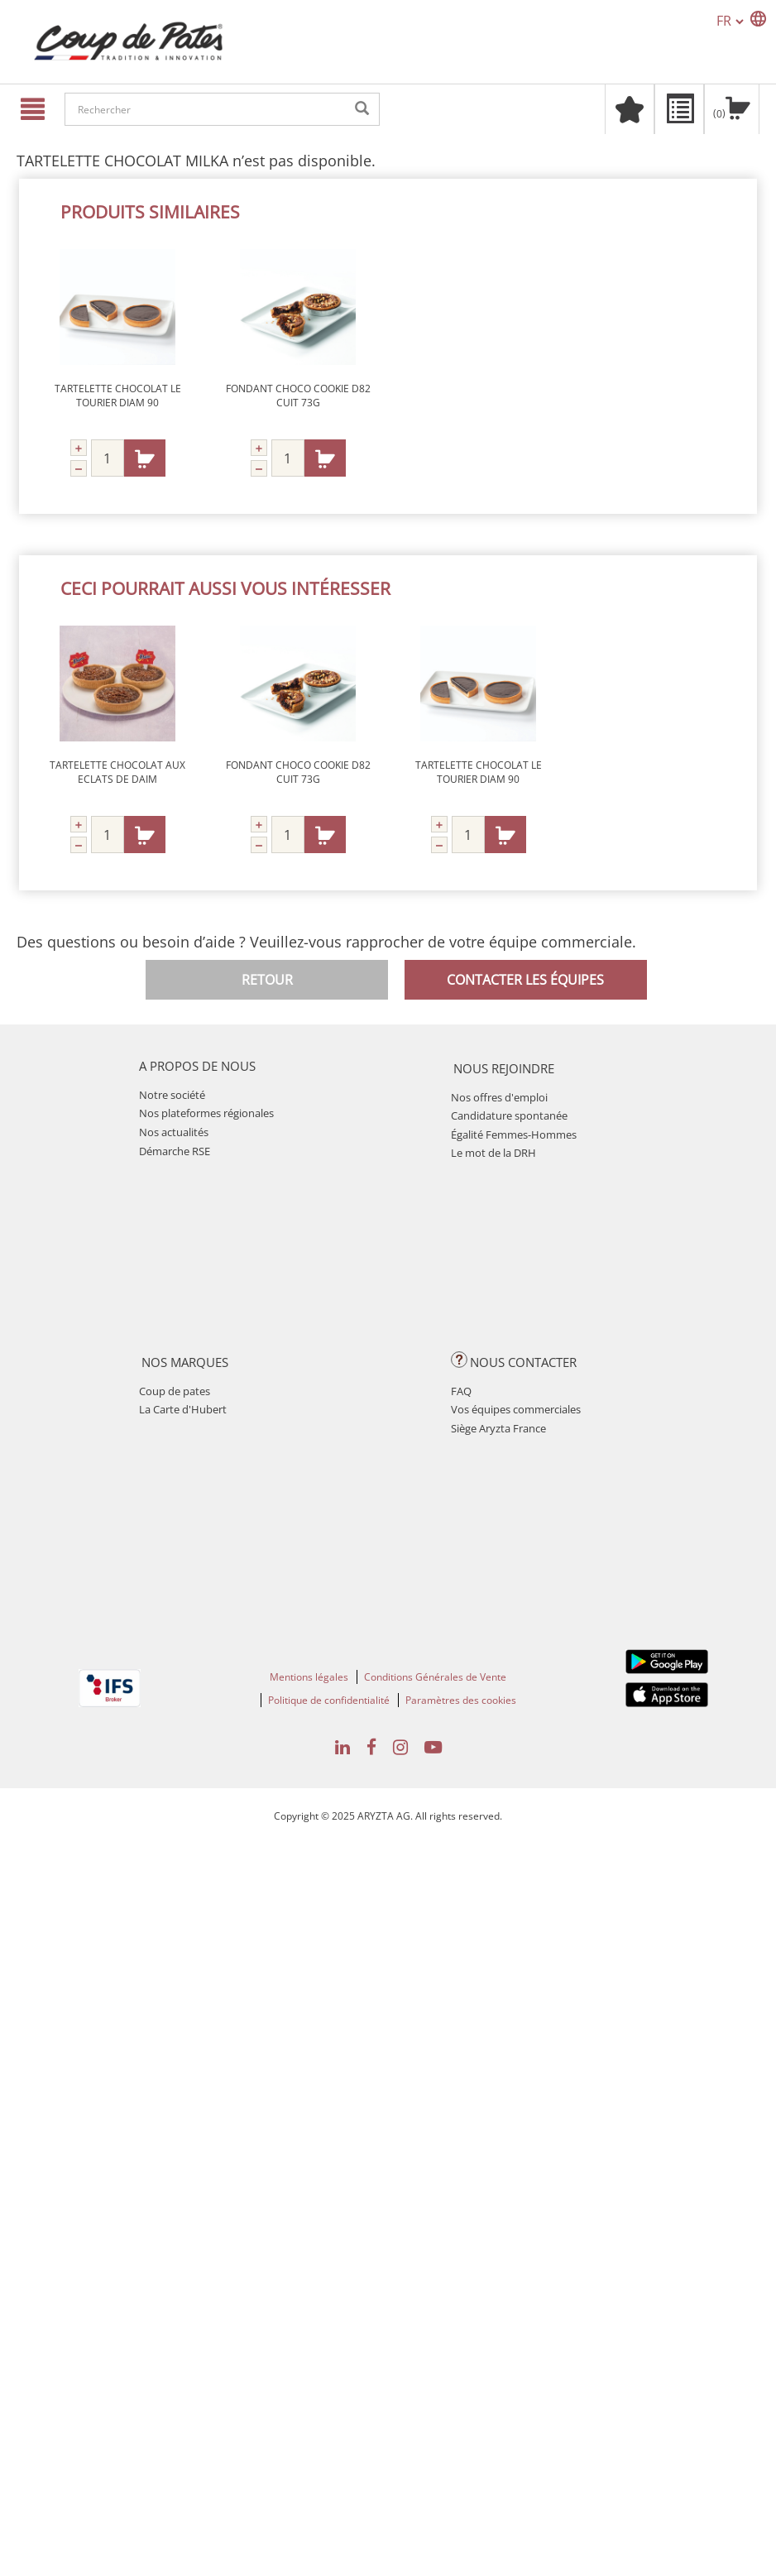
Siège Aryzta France (498, 1428)
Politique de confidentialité (329, 1700)
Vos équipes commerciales (516, 1409)
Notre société (172, 1094)
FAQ (461, 1391)
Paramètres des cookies (460, 1700)
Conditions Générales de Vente (435, 1677)
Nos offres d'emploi (499, 1097)
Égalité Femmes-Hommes (514, 1134)
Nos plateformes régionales (206, 1113)
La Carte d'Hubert (183, 1409)
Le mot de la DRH (493, 1152)
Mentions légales (309, 1677)
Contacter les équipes (525, 980)
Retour (267, 980)
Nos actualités (173, 1132)
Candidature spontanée (509, 1115)
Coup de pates (174, 1391)
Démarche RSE (174, 1151)
